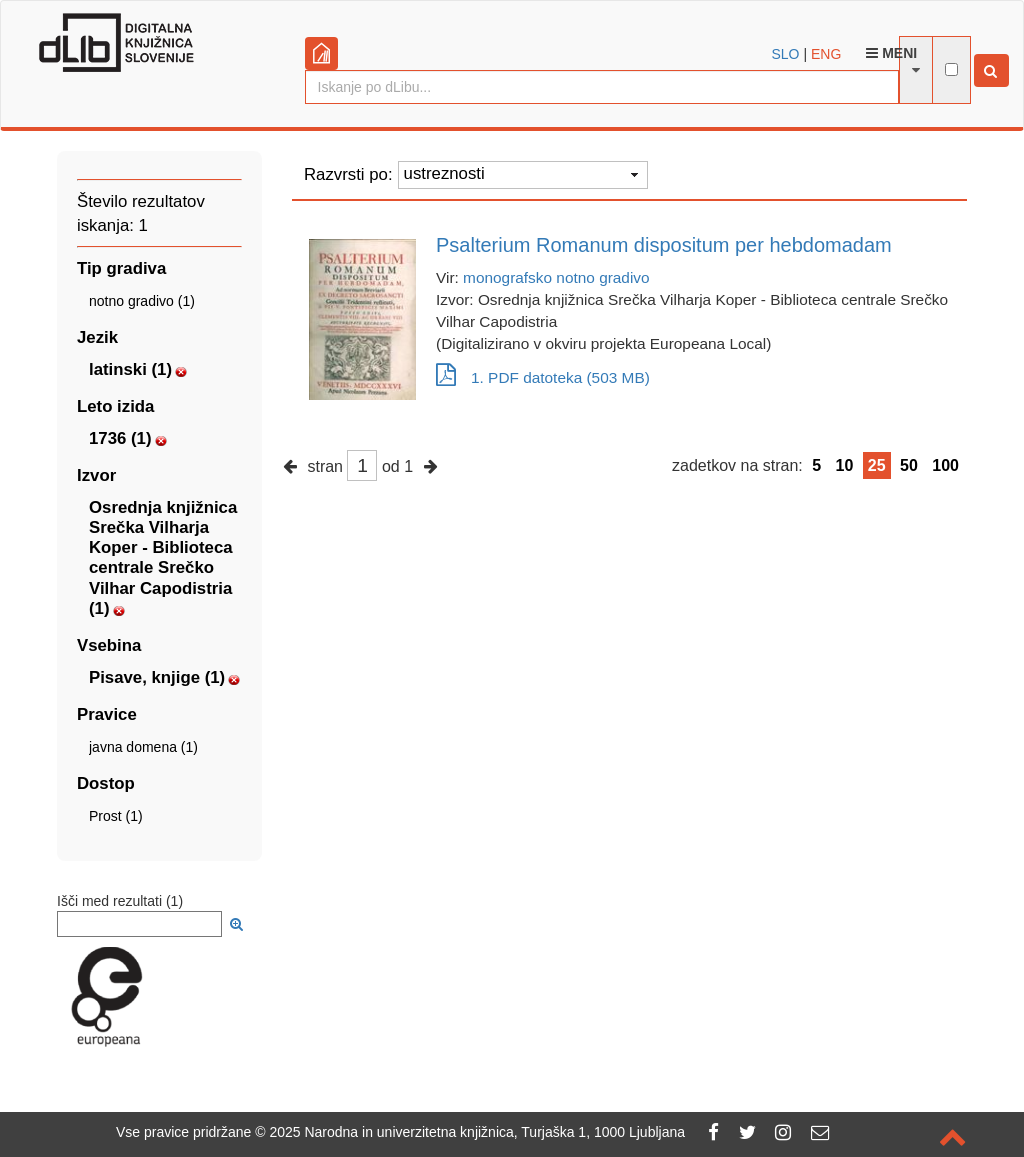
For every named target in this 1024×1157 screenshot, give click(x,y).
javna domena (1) (143, 747)
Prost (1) (116, 816)
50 (909, 465)
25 (877, 465)
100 (945, 465)
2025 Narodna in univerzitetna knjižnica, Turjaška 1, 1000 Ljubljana (477, 1132)
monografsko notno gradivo (556, 277)
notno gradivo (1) (142, 301)
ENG (826, 54)
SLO (786, 54)
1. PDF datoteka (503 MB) (543, 377)
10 (845, 465)
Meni (891, 53)
